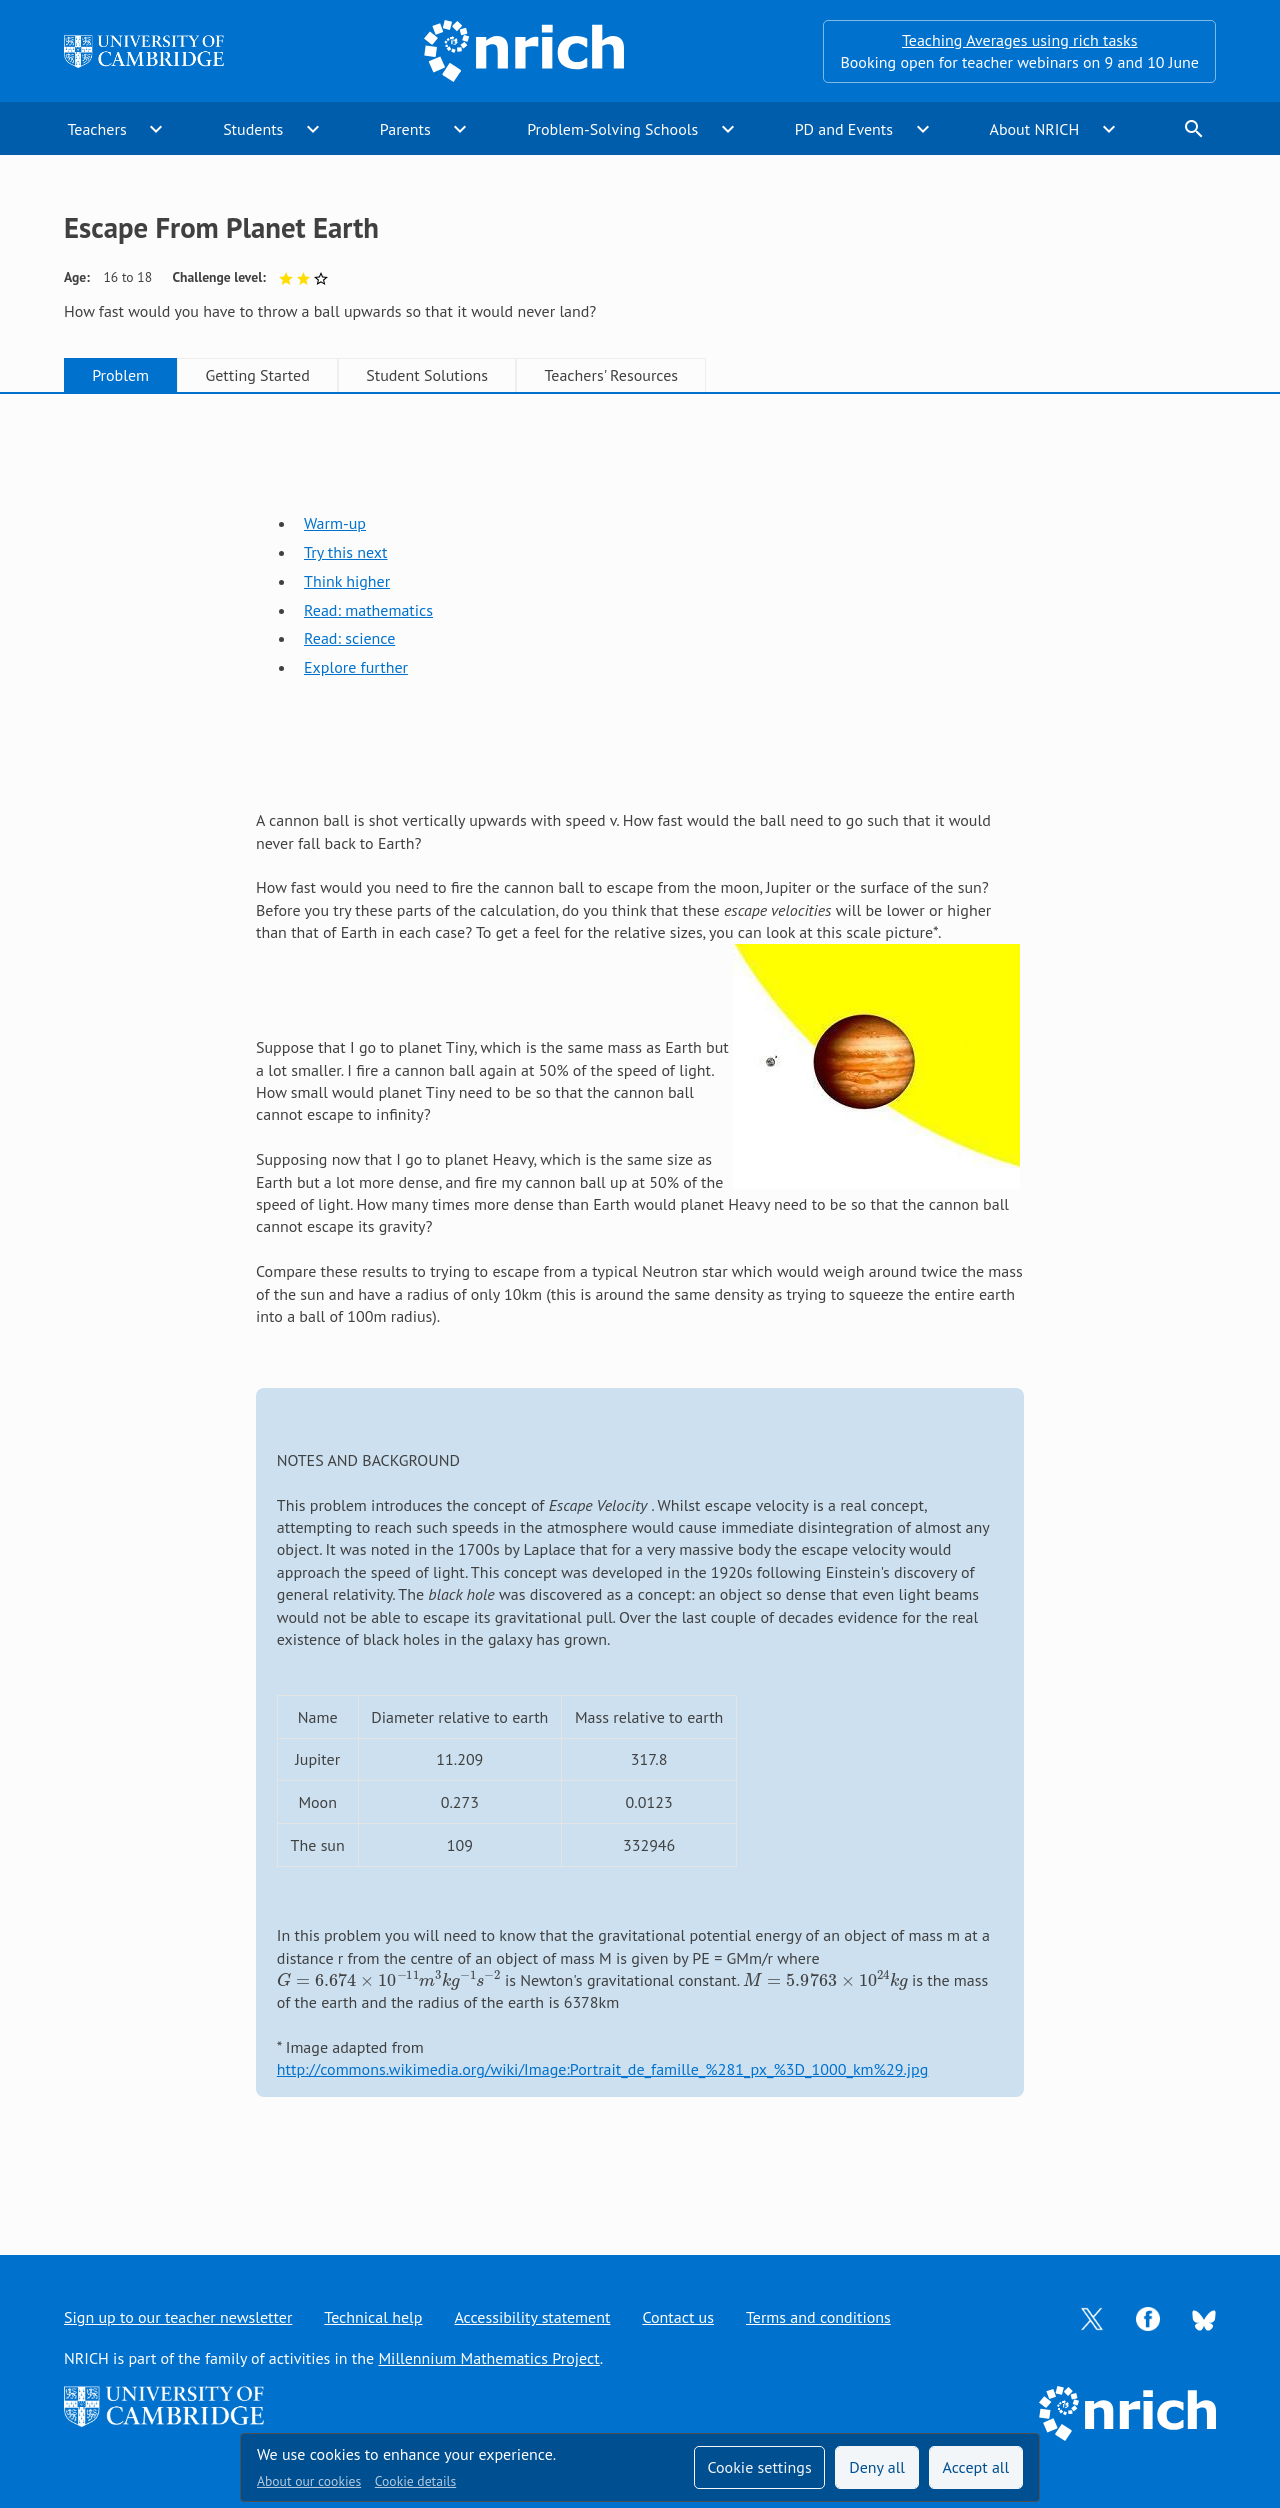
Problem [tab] (120, 375)
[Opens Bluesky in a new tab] (1204, 2318)
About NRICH (1035, 129)
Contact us (678, 2317)
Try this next (345, 552)
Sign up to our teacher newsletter (178, 2317)
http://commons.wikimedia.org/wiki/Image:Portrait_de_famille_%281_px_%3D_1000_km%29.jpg (603, 2069)
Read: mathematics (368, 610)
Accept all (976, 2467)
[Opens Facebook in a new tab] (1148, 2317)
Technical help (373, 2317)
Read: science (349, 638)
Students (253, 129)
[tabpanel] (640, 1305)
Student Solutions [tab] (427, 375)
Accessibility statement (532, 2317)
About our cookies (309, 2481)
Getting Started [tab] (257, 375)
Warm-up (335, 523)
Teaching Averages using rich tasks (1020, 40)
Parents (405, 129)
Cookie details (415, 2481)
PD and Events (844, 129)
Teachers (96, 129)
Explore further (356, 667)
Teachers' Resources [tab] (611, 375)
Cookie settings (759, 2467)
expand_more (156, 129)
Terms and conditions (818, 2317)
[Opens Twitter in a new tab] (1092, 2317)
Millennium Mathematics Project (488, 2358)
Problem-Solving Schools (612, 129)
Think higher (347, 581)
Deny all (877, 2467)
